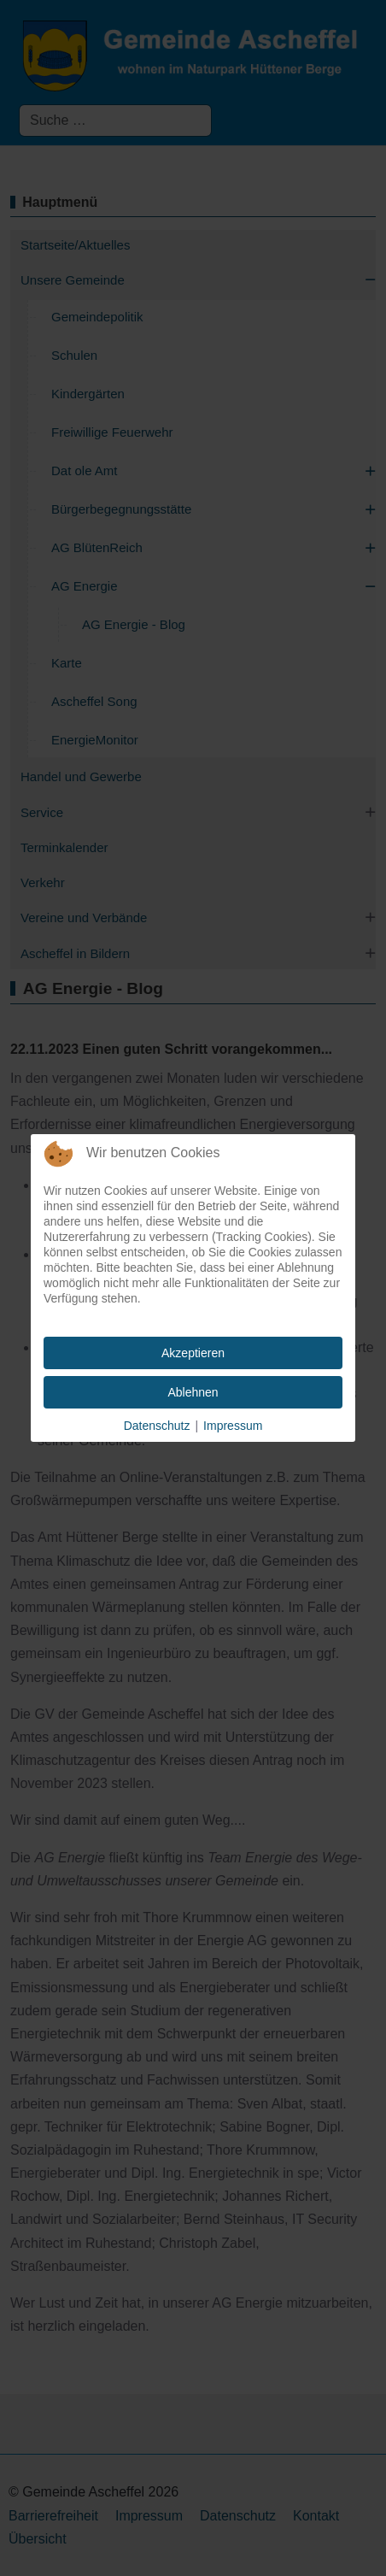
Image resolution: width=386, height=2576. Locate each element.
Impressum (232, 1425)
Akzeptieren (193, 1353)
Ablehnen (192, 1392)
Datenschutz (157, 1425)
